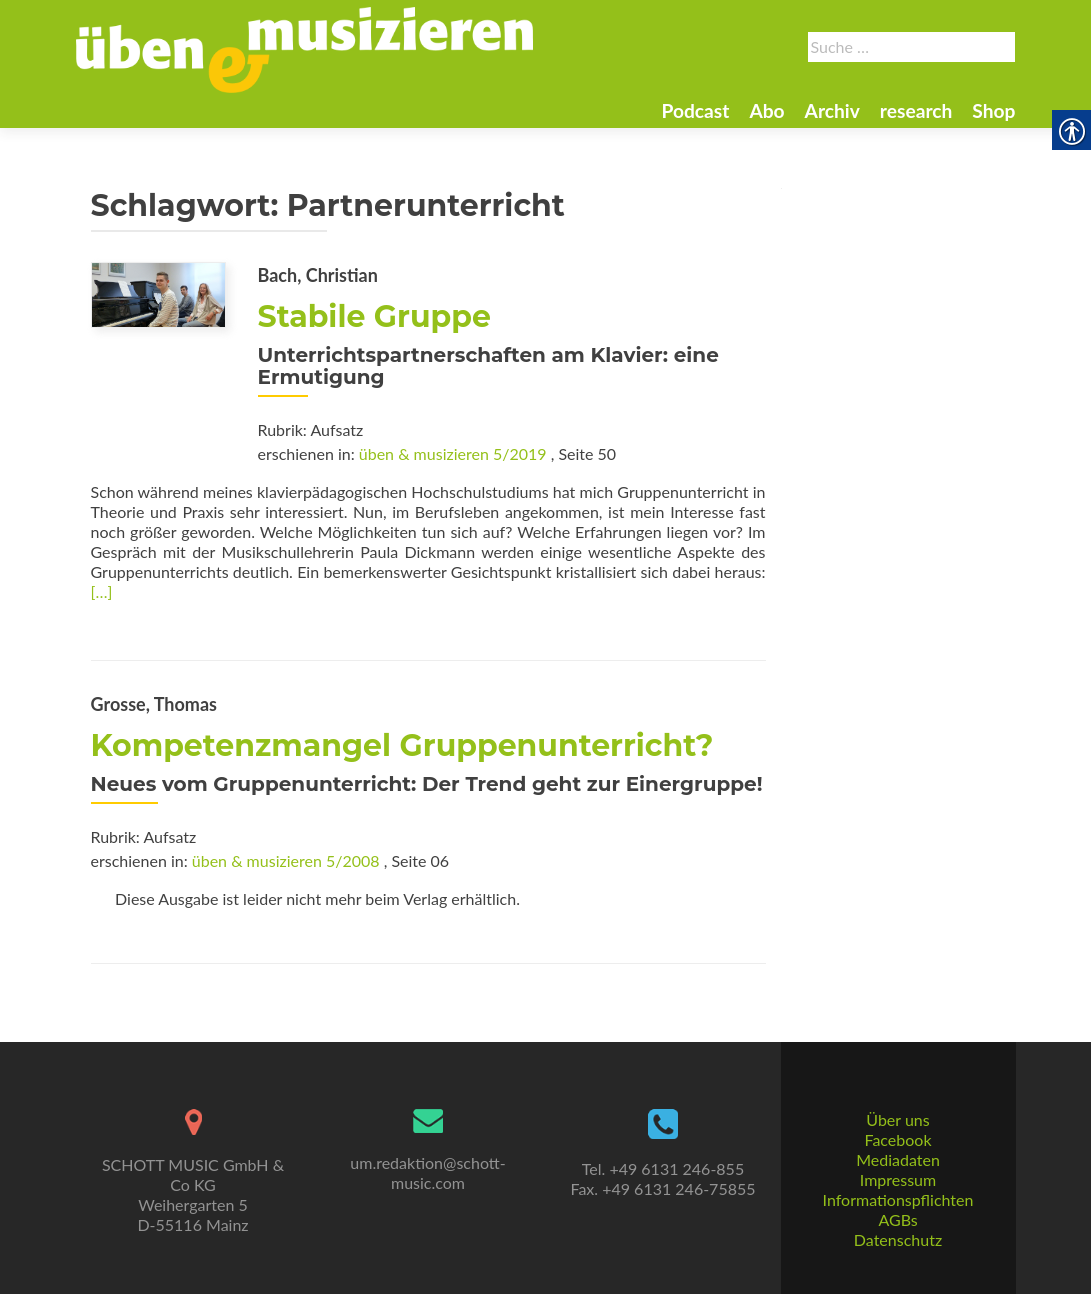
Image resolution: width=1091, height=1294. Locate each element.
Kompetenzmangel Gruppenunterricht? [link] (402, 745)
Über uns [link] (897, 1119)
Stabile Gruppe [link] (374, 316)
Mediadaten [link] (898, 1159)
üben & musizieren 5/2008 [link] (286, 860)
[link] (305, 48)
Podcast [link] (695, 110)
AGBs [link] (897, 1219)
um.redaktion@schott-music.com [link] (427, 1172)
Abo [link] (766, 110)
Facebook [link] (897, 1139)
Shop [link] (993, 110)
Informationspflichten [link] (898, 1199)
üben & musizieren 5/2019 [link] (453, 453)
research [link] (916, 110)
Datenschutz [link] (898, 1239)
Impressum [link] (898, 1179)
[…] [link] (102, 591)
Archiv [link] (832, 110)
